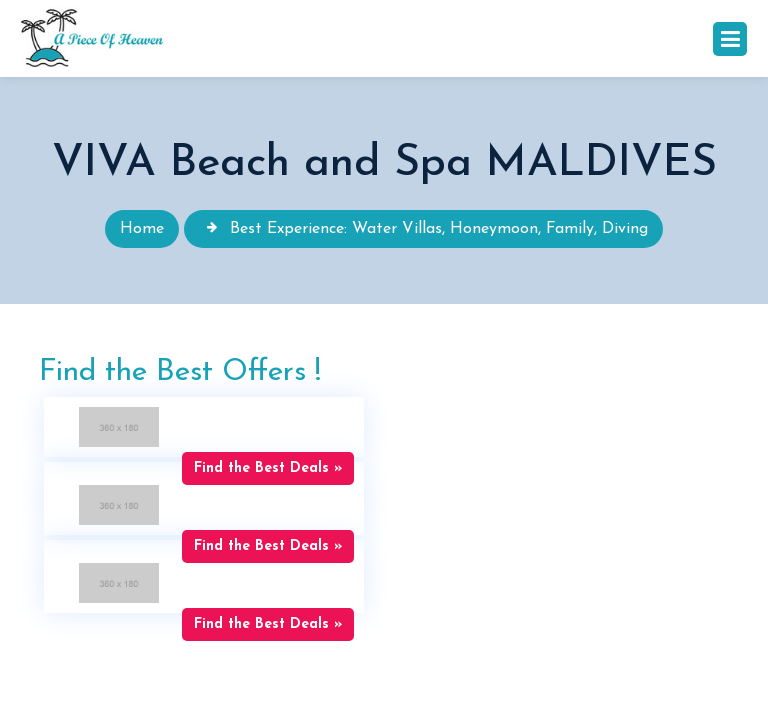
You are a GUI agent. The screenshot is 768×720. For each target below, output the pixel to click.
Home (142, 229)
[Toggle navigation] (730, 39)
